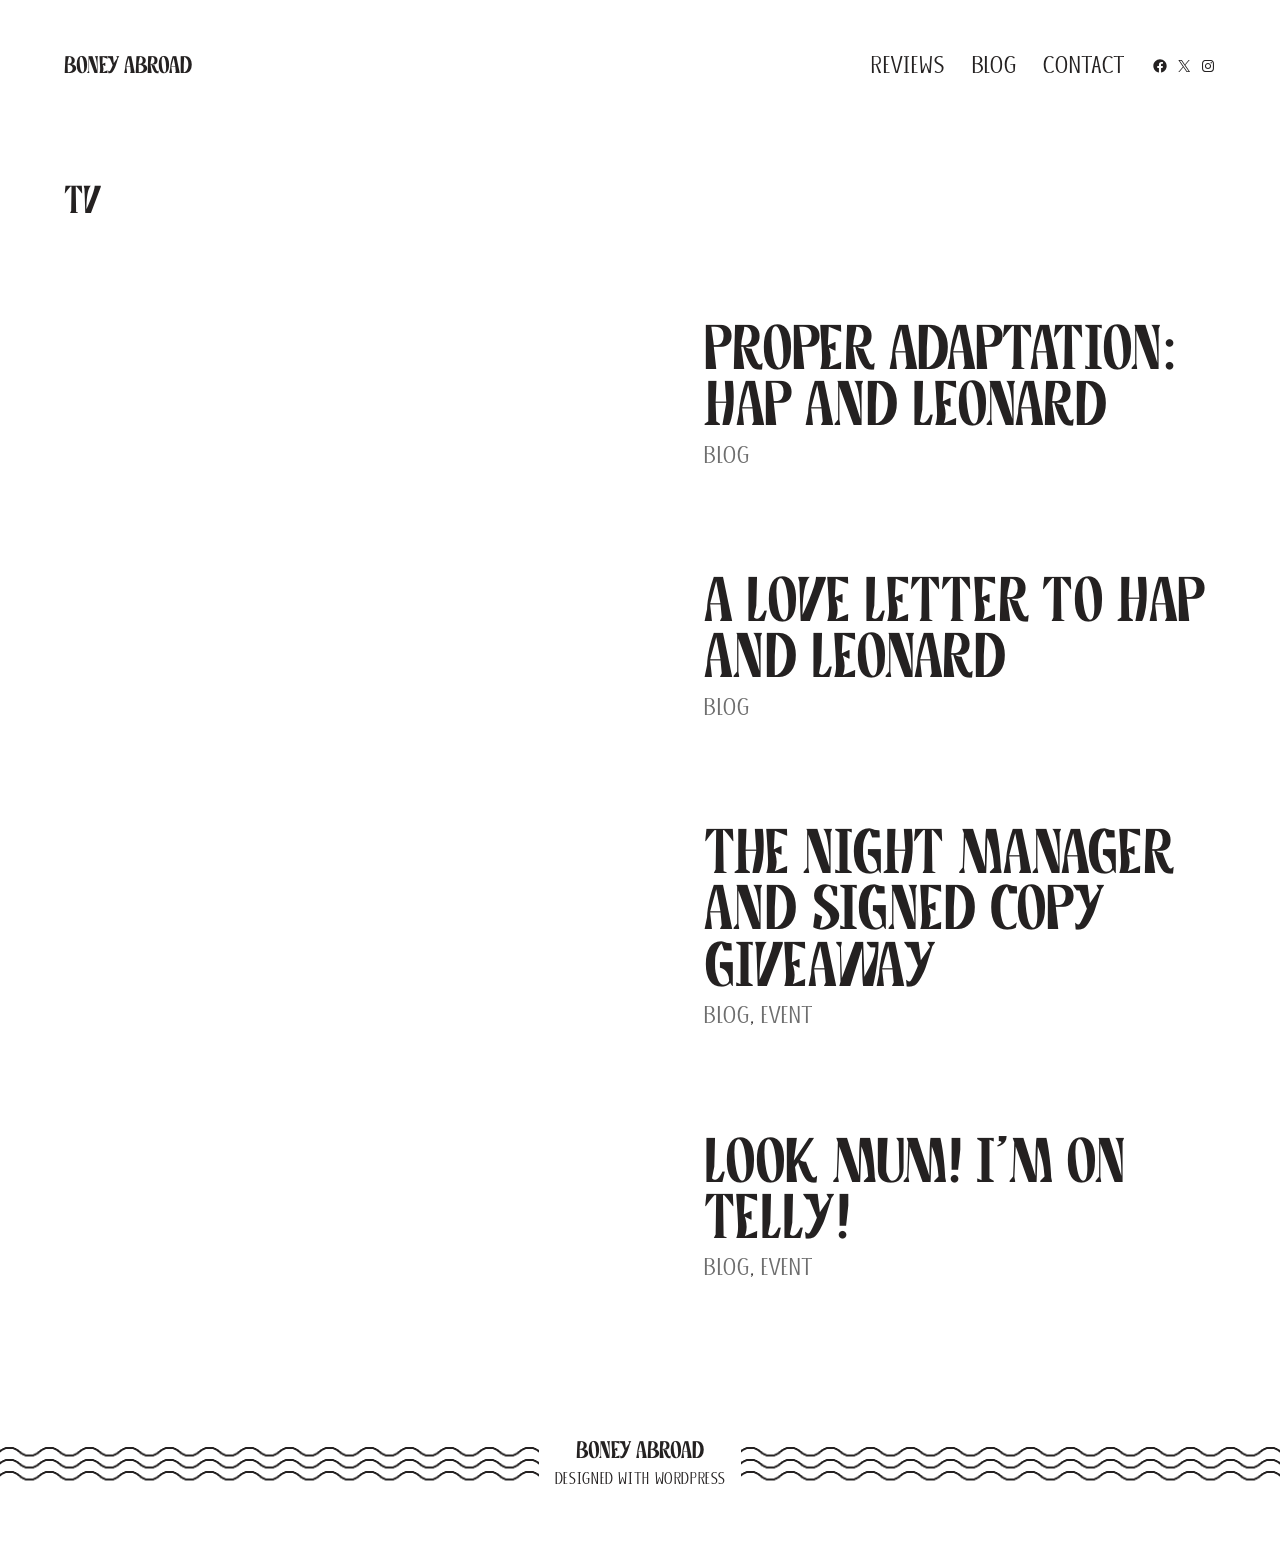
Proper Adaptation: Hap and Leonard (940, 375)
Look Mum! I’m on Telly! (915, 1188)
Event (788, 1014)
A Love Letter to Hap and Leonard (954, 627)
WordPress (690, 1479)
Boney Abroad (128, 64)
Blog (727, 454)
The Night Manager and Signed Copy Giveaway (939, 908)
